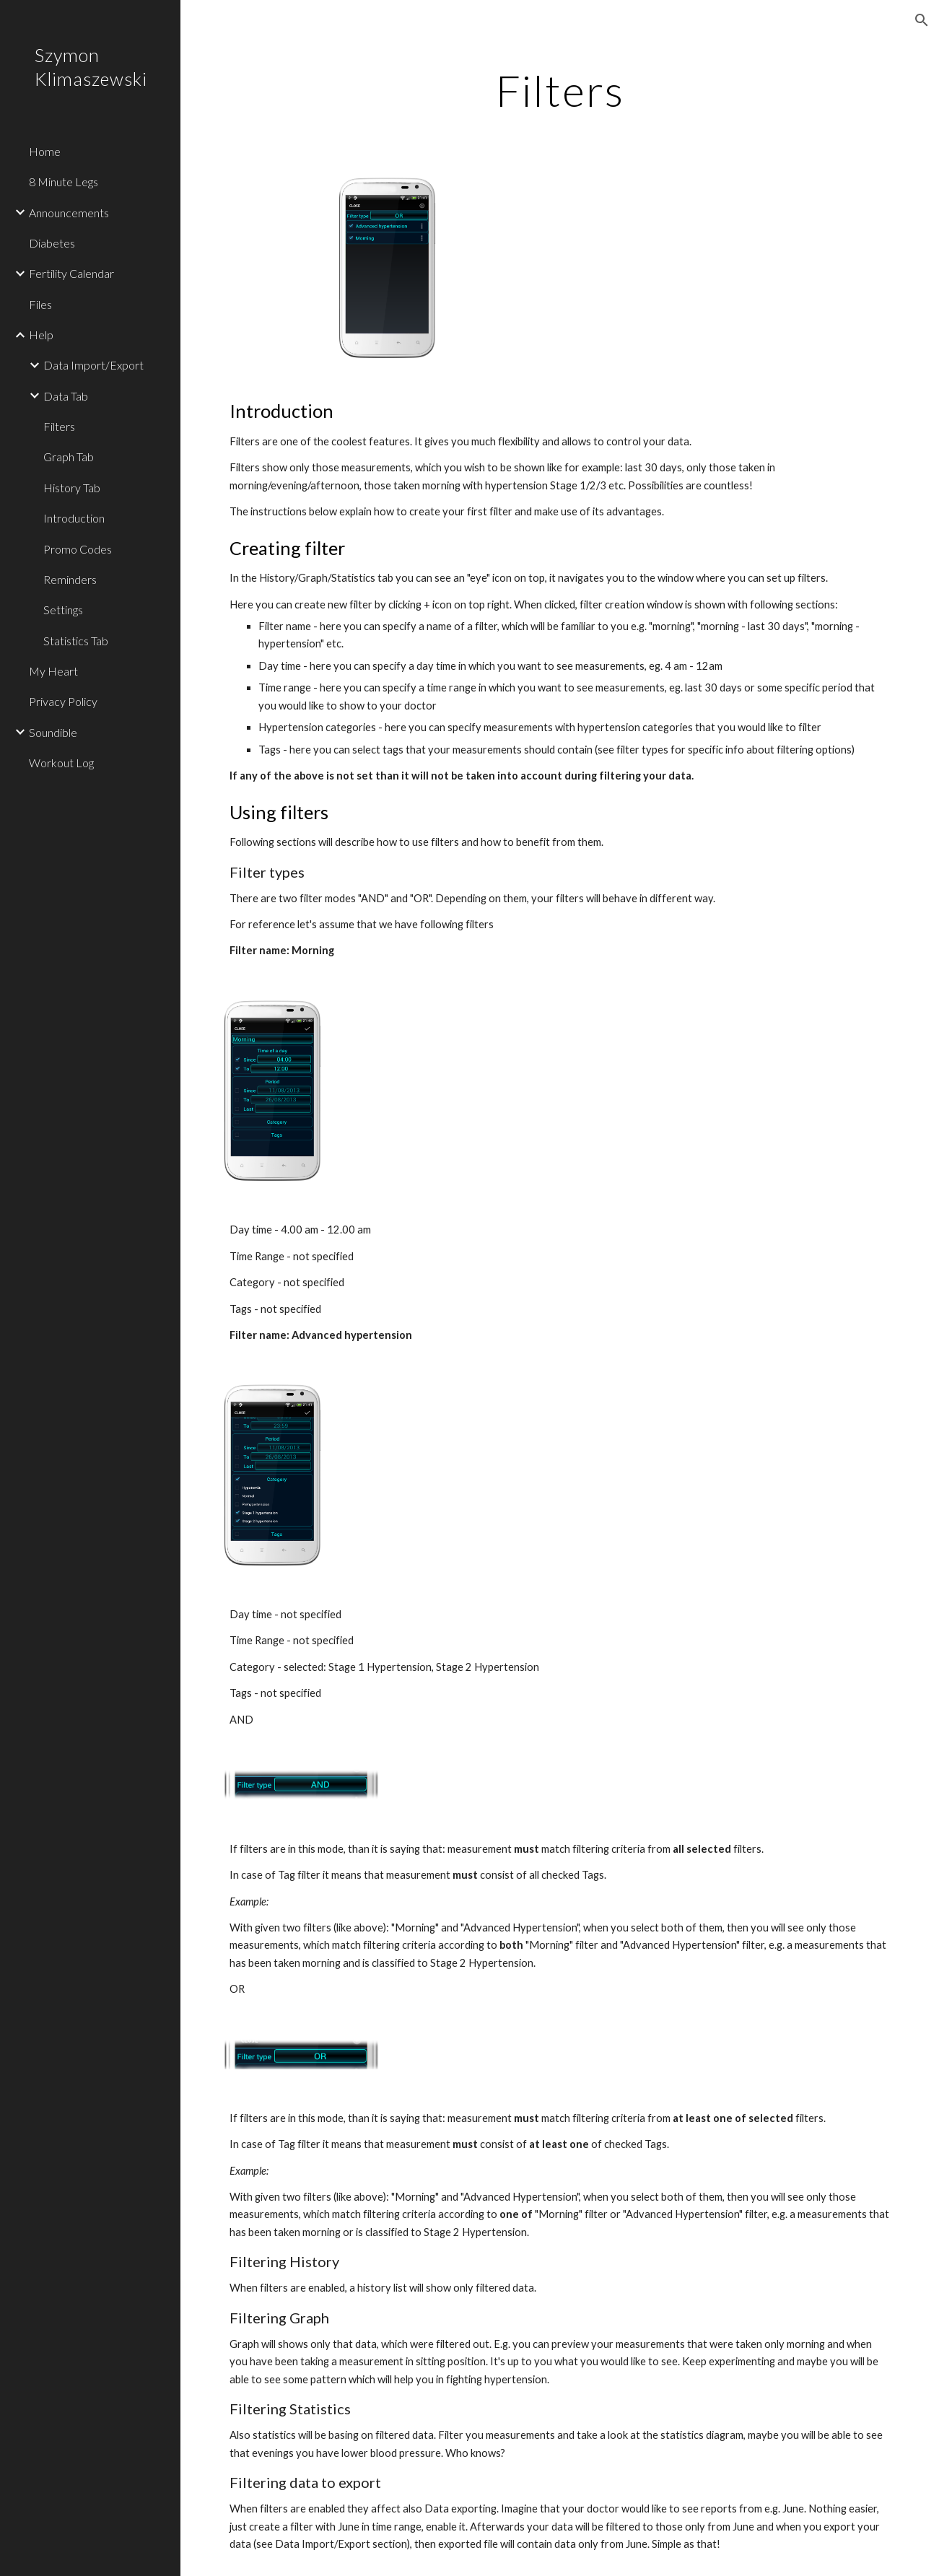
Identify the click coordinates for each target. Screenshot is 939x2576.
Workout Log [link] (61, 762)
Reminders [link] (70, 579)
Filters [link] (59, 426)
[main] (560, 90)
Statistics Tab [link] (75, 640)
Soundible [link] (53, 732)
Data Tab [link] (65, 396)
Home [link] (45, 151)
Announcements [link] (69, 212)
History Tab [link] (71, 487)
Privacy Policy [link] (63, 701)
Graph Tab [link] (68, 456)
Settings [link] (63, 609)
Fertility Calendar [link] (71, 273)
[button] (921, 20)
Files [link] (40, 304)
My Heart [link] (53, 671)
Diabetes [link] (52, 243)
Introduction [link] (74, 518)
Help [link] (41, 334)
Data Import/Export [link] (93, 365)
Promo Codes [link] (77, 549)
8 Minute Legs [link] (63, 181)
